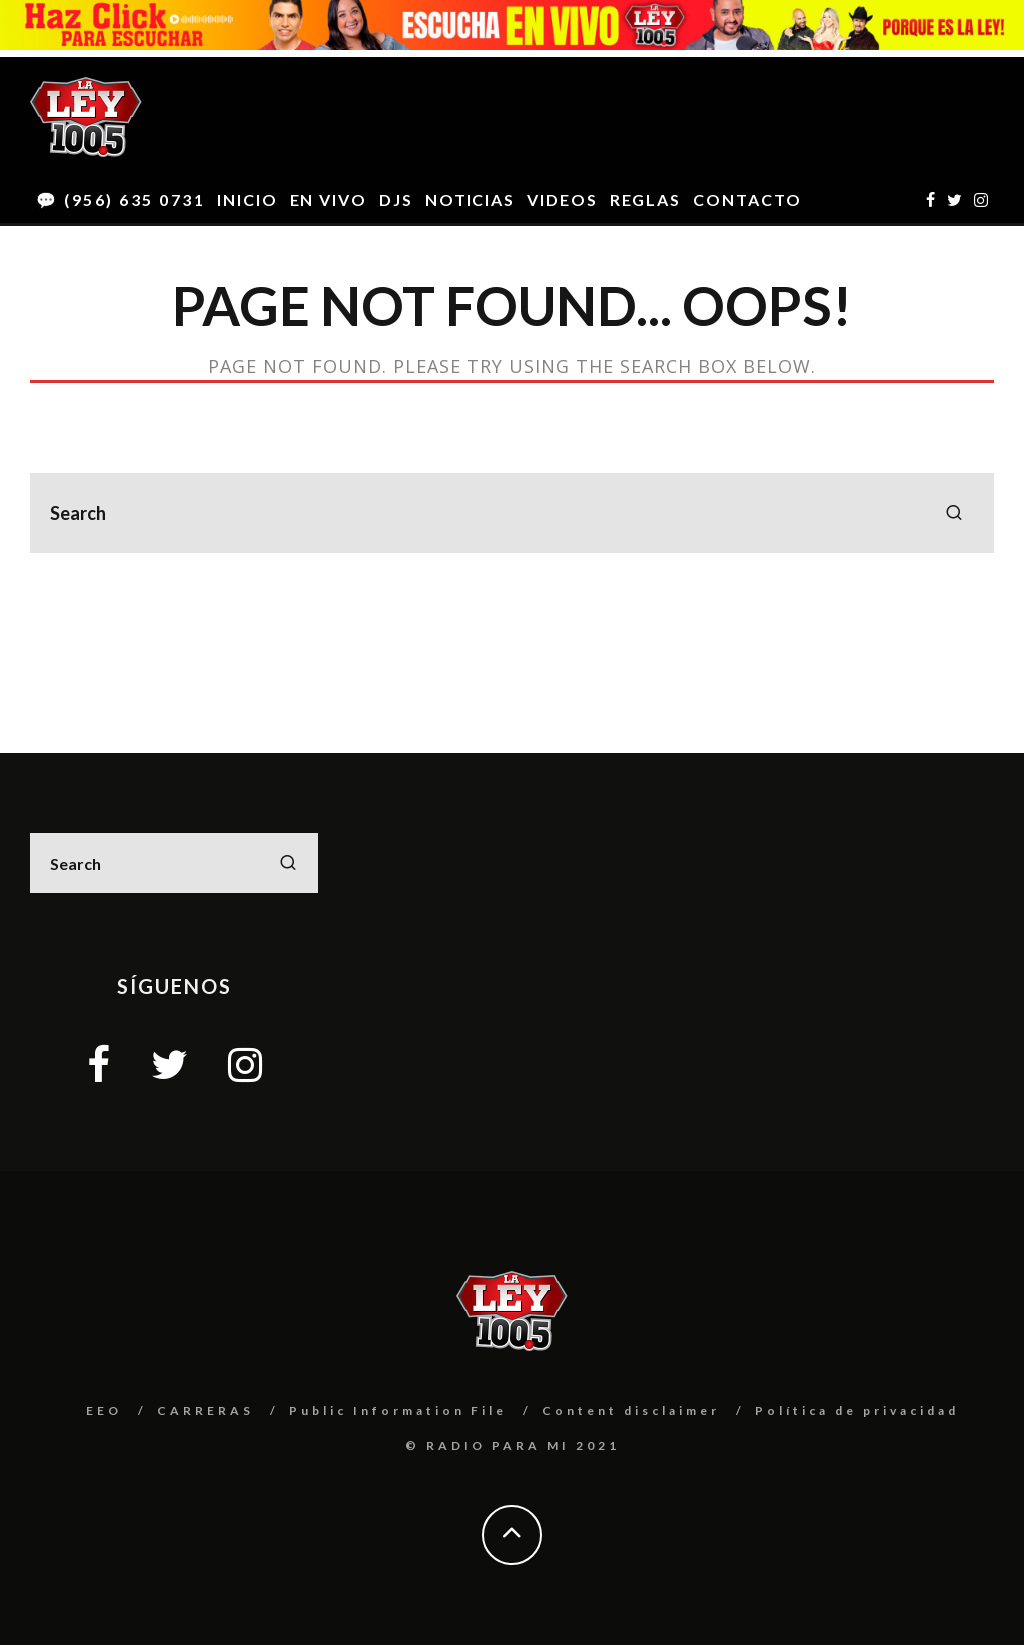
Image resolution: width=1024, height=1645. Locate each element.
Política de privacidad (857, 1410)
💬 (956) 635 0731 (120, 199)
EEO (104, 1410)
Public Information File (398, 1410)
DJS (396, 199)
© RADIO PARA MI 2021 (512, 1445)
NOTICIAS (470, 199)
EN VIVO (328, 199)
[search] (954, 513)
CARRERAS (205, 1410)
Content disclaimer (631, 1410)
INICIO (247, 199)
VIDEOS (562, 199)
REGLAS (646, 199)
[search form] (512, 513)
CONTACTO (747, 199)
